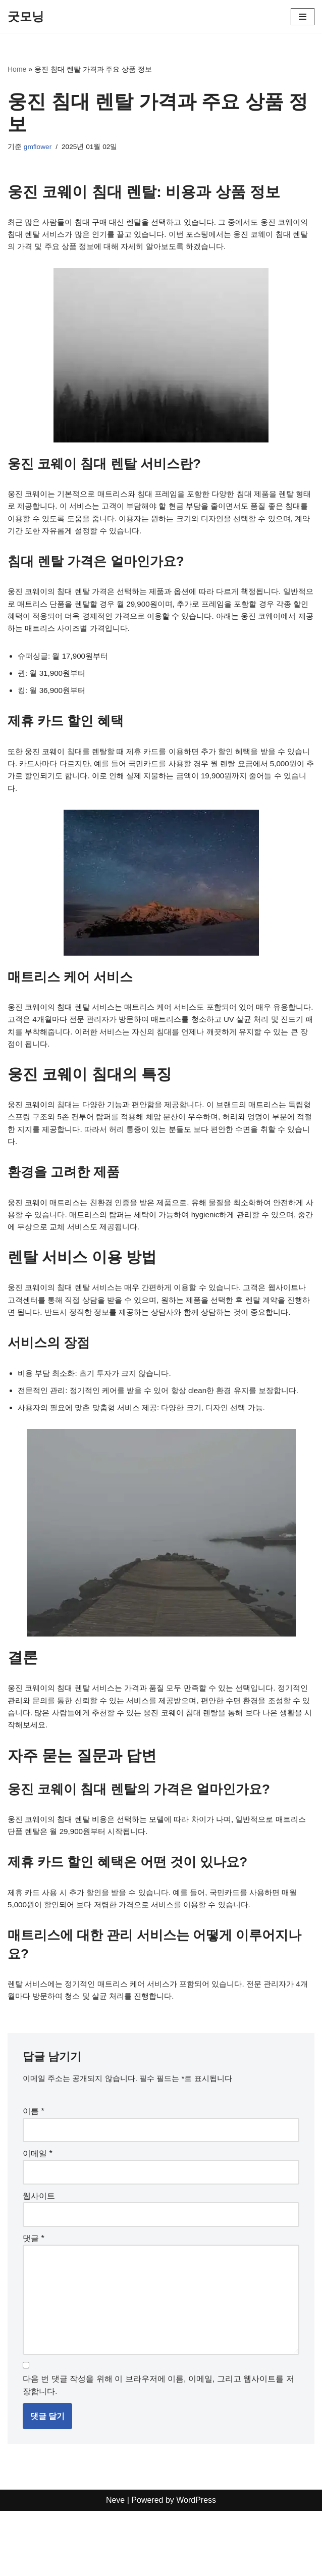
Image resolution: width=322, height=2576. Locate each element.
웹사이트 (39, 2254)
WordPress (196, 2565)
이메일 (37, 2211)
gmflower (38, 147)
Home (17, 69)
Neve (115, 2565)
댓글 (33, 2297)
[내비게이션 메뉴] (302, 16)
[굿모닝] (26, 16)
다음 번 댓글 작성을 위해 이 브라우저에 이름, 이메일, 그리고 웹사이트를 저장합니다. (158, 2450)
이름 (33, 2168)
